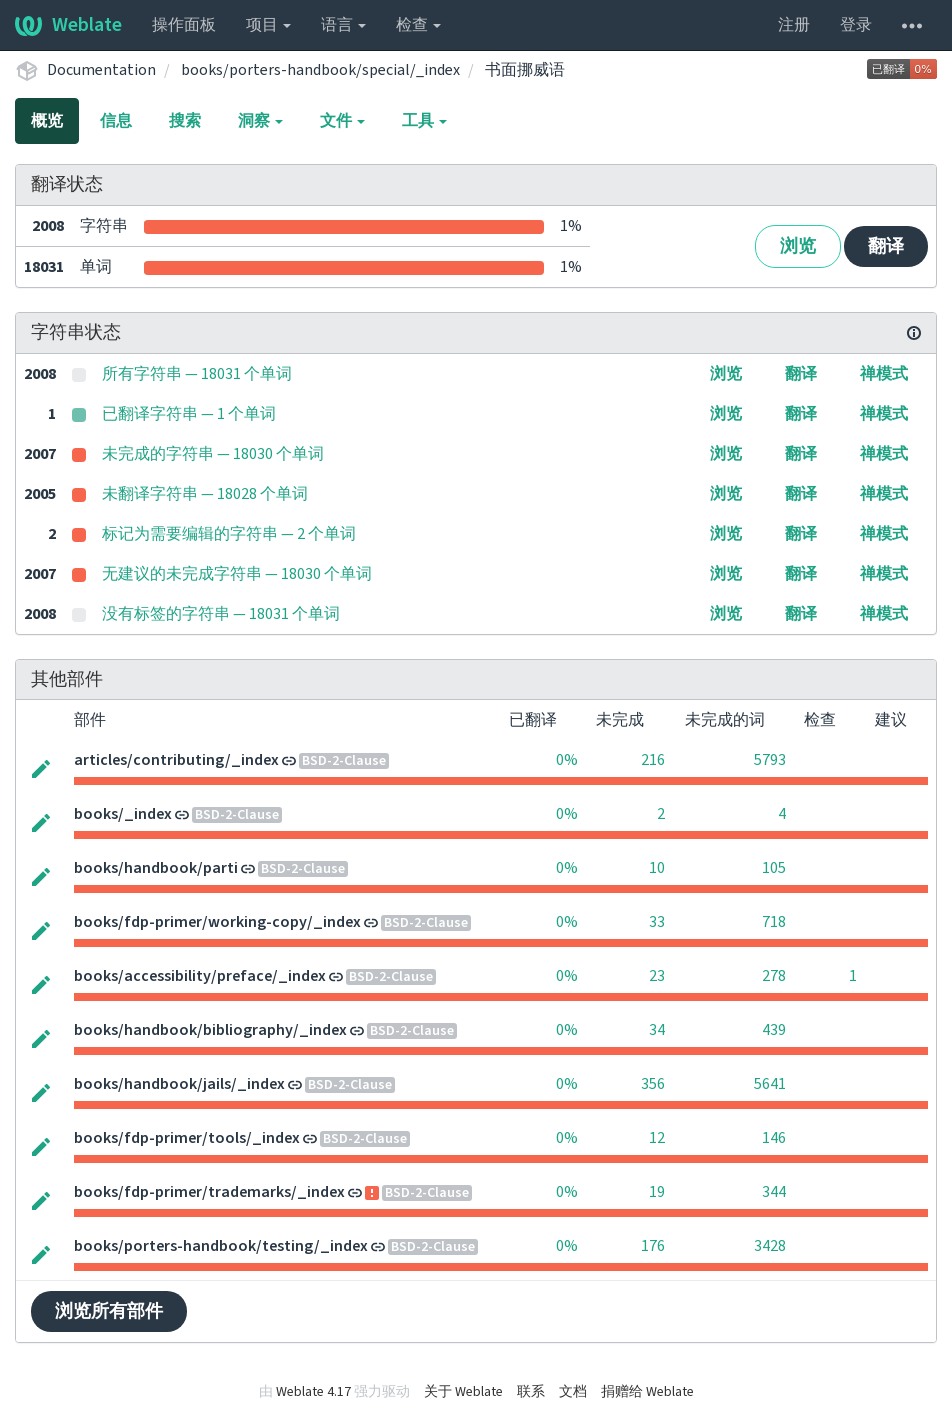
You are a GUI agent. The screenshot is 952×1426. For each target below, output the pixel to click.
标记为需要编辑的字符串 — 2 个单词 (229, 534)
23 (657, 976)
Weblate (68, 25)
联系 (531, 1392)
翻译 (886, 246)
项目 (268, 25)
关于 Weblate (463, 1392)
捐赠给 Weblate (647, 1392)
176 (653, 1246)
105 (774, 868)
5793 (770, 760)
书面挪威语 (525, 70)
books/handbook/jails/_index (179, 1084)
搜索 (185, 121)
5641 (770, 1084)
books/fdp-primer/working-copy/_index (217, 922)
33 (657, 922)
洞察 (260, 121)
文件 (342, 121)
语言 (343, 25)
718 (774, 922)
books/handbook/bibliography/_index (210, 1030)
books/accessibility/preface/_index (200, 976)
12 (657, 1138)
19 (657, 1192)
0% (567, 760)
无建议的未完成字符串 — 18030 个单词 (237, 574)
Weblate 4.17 (313, 1392)
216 (653, 760)
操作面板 (184, 25)
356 (653, 1084)
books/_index (123, 814)
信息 (116, 121)
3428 (770, 1246)
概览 (47, 121)
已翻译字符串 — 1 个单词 (189, 414)
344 (774, 1192)
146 (774, 1138)
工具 (424, 121)
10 (657, 868)
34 (657, 1030)
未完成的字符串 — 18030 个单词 (213, 454)
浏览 (798, 246)
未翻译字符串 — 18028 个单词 (205, 494)
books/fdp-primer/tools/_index (187, 1138)
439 (774, 1030)
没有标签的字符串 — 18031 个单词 (221, 614)
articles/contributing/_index (176, 760)
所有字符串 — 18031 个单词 (197, 374)
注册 (794, 25)
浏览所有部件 (109, 1311)
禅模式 (884, 374)
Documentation (101, 70)
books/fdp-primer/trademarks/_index (209, 1192)
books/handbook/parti (156, 868)
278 (774, 976)
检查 (418, 25)
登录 (856, 25)
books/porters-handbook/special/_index (320, 70)
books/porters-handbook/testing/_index (221, 1246)
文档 (573, 1392)
